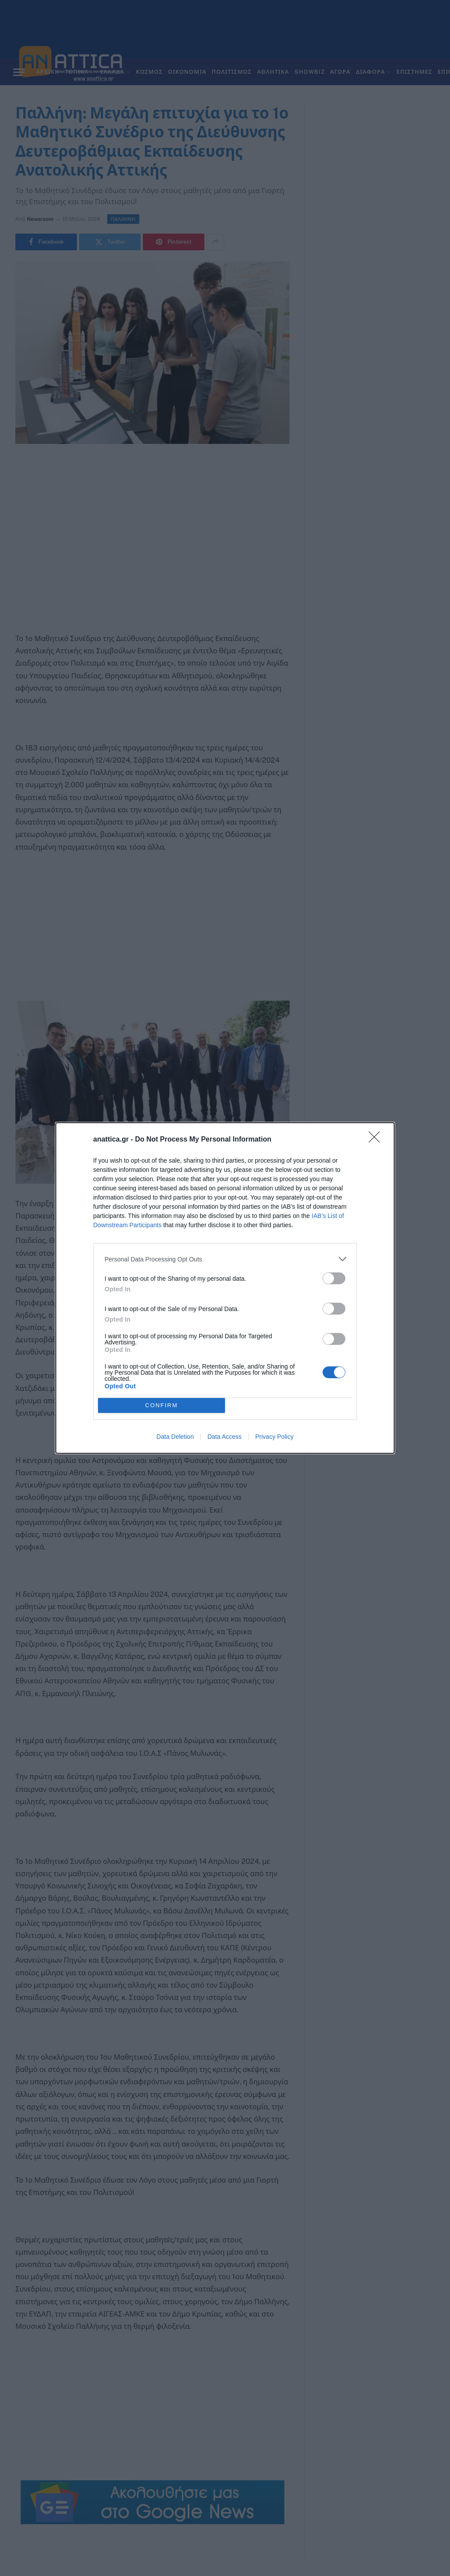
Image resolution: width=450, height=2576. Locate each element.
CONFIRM (161, 1405)
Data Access (224, 1436)
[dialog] (225, 1288)
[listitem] (225, 1259)
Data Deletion (175, 1436)
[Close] (377, 1139)
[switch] (334, 1278)
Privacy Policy (274, 1436)
